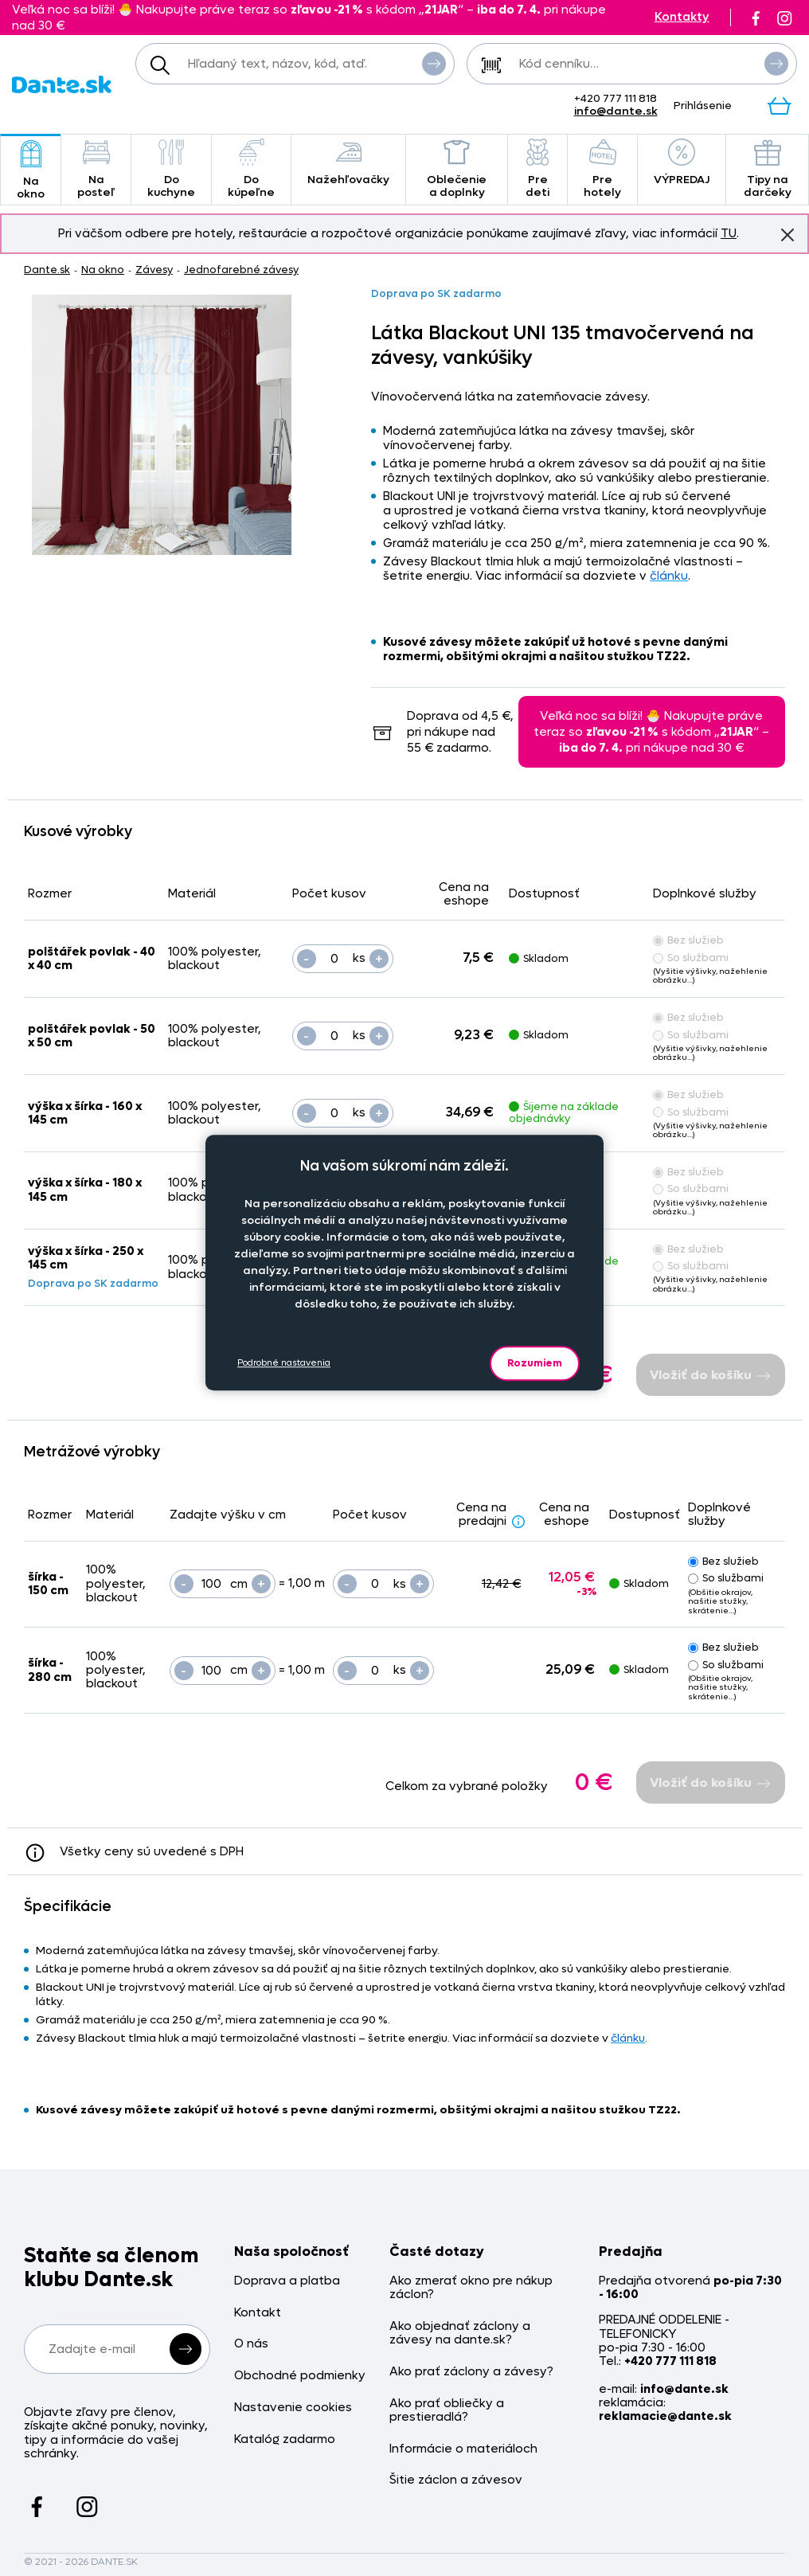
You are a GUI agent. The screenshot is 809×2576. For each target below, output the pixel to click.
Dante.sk (47, 269)
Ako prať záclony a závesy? (471, 2372)
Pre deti (537, 169)
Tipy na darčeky (767, 169)
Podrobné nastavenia (283, 1363)
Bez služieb (688, 940)
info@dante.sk (616, 111)
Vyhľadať (434, 63)
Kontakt (257, 2313)
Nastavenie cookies (293, 2407)
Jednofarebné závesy (241, 269)
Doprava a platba (287, 2281)
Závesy (154, 269)
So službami (691, 957)
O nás (251, 2344)
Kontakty (682, 17)
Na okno (31, 170)
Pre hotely (602, 169)
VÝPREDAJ (681, 163)
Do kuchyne (171, 169)
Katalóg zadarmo (284, 2439)
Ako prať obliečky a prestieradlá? (446, 2411)
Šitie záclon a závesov (455, 2480)
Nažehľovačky (348, 163)
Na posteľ (96, 169)
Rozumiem (534, 1363)
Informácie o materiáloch (463, 2449)
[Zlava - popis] (518, 1520)
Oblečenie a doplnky (456, 169)
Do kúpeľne (251, 169)
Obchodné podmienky (299, 2376)
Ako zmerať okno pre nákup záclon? (471, 2288)
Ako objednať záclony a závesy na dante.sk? (459, 2333)
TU (729, 233)
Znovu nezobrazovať (787, 234)
